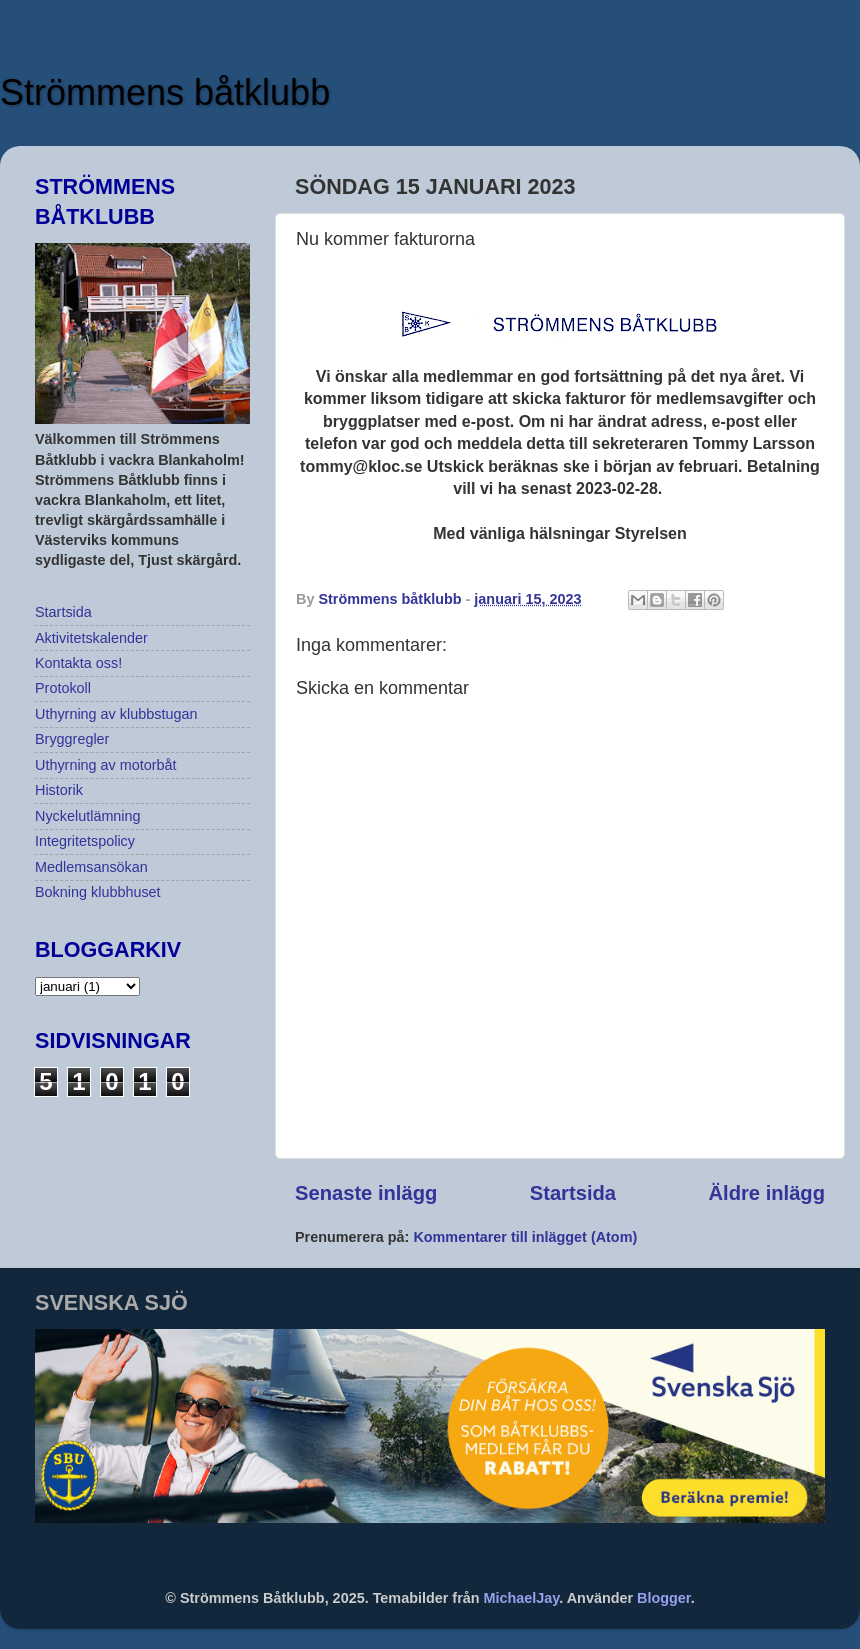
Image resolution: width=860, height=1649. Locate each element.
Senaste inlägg (366, 1193)
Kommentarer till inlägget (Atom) (525, 1237)
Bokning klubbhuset (98, 892)
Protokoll (63, 688)
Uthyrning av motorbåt (106, 765)
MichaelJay (522, 1598)
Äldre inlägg (767, 1193)
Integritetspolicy (85, 841)
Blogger (664, 1598)
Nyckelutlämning (88, 816)
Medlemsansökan (91, 867)
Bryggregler (72, 739)
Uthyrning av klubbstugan (116, 714)
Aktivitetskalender (91, 638)
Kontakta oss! (78, 663)
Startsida (573, 1193)
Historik (59, 790)
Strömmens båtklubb (165, 92)
